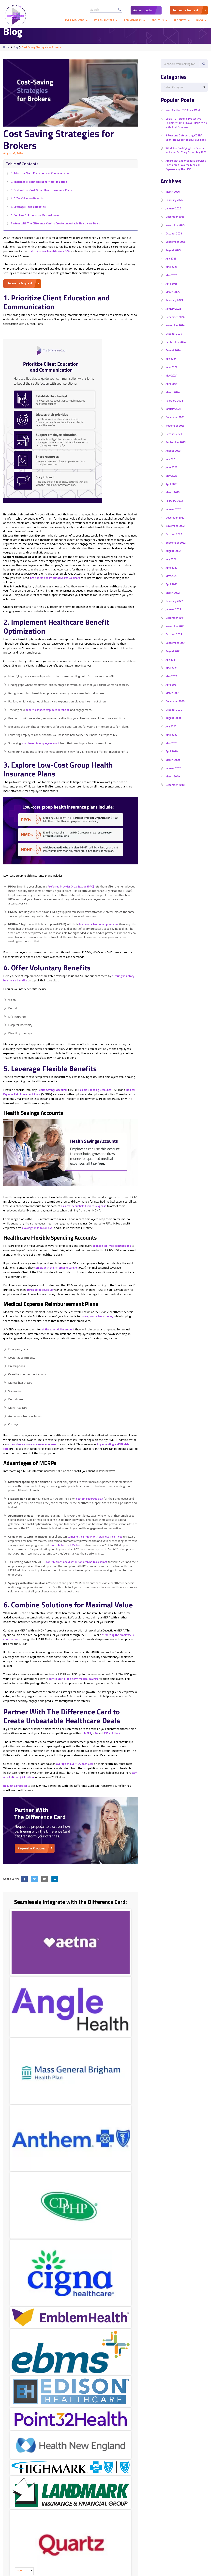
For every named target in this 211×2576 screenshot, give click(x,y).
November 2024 (176, 334)
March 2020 (173, 768)
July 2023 (171, 467)
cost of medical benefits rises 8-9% (50, 251)
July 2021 (171, 668)
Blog (16, 47)
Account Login (142, 10)
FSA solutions (113, 1733)
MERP (88, 1733)
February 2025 (175, 308)
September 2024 (176, 350)
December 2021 (176, 626)
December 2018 (176, 793)
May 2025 (172, 283)
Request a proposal (16, 1786)
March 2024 (173, 400)
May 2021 (172, 684)
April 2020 (172, 760)
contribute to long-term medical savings (75, 1679)
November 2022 (176, 534)
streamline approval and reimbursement (34, 1444)
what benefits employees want (41, 744)
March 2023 (173, 501)
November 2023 (176, 434)
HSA (95, 1733)
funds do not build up (41, 1290)
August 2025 (174, 258)
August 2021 (174, 659)
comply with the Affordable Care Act (58, 1268)
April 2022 (172, 593)
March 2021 (173, 701)
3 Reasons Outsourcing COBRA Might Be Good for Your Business (186, 139)
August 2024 (174, 359)
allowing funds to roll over (38, 1228)
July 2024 (171, 367)
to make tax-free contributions (113, 1246)
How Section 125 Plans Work (184, 110)
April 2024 (172, 392)
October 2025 (174, 242)
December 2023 (176, 425)
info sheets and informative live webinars (57, 578)
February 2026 (175, 208)
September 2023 (176, 451)
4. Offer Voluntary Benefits (29, 198)
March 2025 (173, 300)
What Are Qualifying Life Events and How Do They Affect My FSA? (186, 156)
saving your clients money (98, 1316)
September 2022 (176, 551)
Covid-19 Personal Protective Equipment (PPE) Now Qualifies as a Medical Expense (186, 122)
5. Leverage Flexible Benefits (30, 206)
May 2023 (172, 484)
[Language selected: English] (24, 2571)
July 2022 (171, 567)
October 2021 (174, 643)
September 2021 (176, 651)
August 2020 (174, 726)
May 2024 (172, 384)
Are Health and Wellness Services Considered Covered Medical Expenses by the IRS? (185, 173)
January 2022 (174, 618)
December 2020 (176, 709)
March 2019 (173, 785)
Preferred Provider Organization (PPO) (72, 887)
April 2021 (172, 693)
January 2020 (174, 776)
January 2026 (174, 217)
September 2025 (176, 250)
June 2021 (172, 676)
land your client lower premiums (100, 925)
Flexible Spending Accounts (97, 1090)
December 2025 (176, 225)
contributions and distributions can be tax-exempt (79, 1562)
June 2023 (172, 476)
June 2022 (172, 576)
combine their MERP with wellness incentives (96, 1537)
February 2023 (175, 509)
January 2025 (174, 317)
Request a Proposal (185, 10)
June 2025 (172, 275)
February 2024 (175, 409)
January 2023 (174, 517)
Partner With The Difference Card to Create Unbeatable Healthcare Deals (58, 223)
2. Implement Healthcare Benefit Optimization (41, 181)
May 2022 (172, 584)
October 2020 (174, 718)
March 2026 (173, 200)
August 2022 (174, 559)
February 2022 (175, 609)
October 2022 (174, 542)
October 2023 (174, 442)
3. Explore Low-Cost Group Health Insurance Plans (43, 190)
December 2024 (176, 325)
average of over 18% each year (76, 1764)
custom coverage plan (90, 1499)
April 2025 (172, 292)
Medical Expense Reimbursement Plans (28, 1095)
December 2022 (176, 526)
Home (6, 47)
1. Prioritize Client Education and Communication (42, 173)
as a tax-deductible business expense (85, 1206)
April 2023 (172, 492)
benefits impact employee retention (49, 710)
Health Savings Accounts (53, 1090)
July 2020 (171, 735)
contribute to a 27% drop (80, 1545)
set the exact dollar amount (58, 1329)
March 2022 (173, 601)
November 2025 (176, 233)
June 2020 (172, 743)
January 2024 (174, 417)
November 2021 (176, 634)
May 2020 (172, 751)
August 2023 (174, 459)
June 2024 (172, 375)
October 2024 (174, 342)
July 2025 (171, 267)
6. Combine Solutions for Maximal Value (36, 215)
